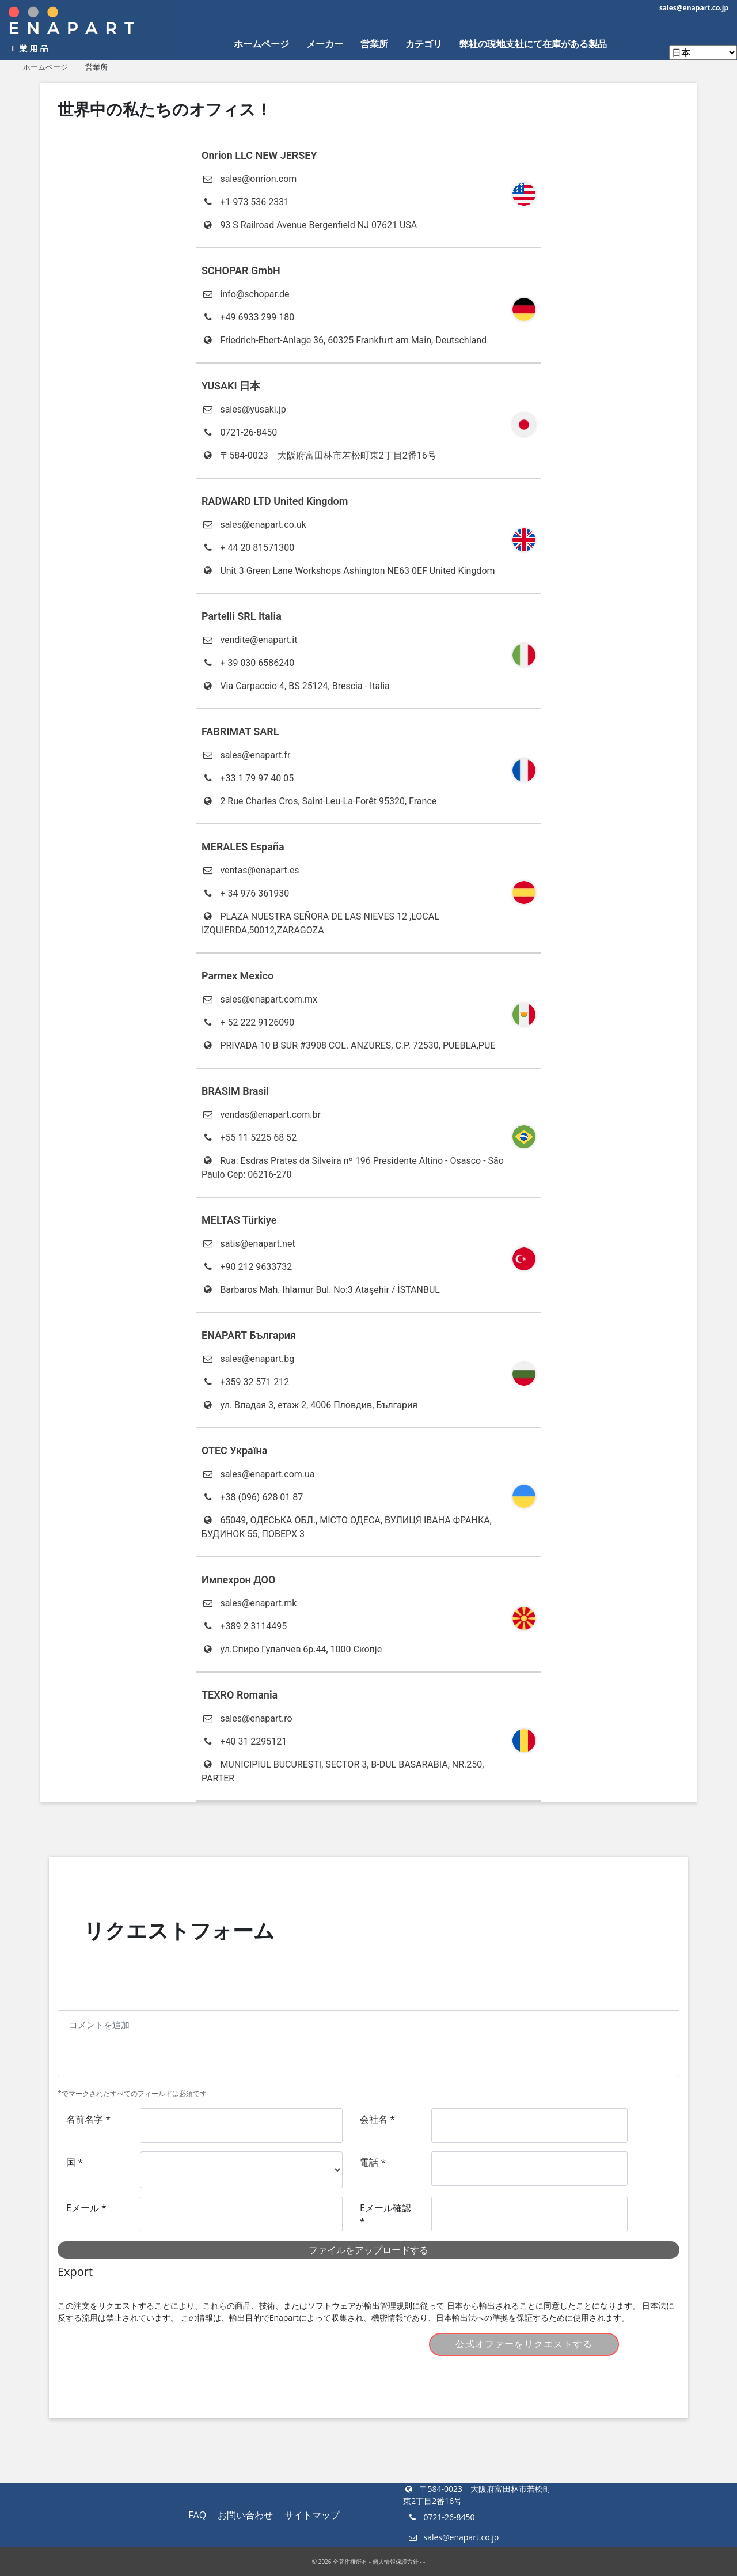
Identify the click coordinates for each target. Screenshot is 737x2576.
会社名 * (377, 2119)
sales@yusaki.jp (244, 409)
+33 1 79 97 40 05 (248, 778)
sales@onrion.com (249, 178)
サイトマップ (312, 2515)
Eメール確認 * (385, 2214)
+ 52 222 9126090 (248, 1022)
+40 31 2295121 (244, 1741)
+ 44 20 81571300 (248, 547)
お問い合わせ (245, 2515)
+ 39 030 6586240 (248, 662)
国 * (74, 2162)
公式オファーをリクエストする (523, 2344)
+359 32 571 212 (245, 1381)
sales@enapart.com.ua (258, 1474)
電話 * (373, 2162)
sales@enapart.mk (249, 1603)
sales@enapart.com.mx (259, 999)
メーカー (324, 43)
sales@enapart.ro (247, 1718)
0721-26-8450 (239, 432)
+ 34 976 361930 (245, 893)
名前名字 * (88, 2119)
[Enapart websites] (703, 52)
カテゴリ (423, 43)
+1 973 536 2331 (245, 201)
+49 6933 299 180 (248, 317)
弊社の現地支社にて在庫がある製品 (533, 43)
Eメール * (86, 2207)
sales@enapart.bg (248, 1358)
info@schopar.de (246, 294)
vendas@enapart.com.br (261, 1114)
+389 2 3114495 (244, 1626)
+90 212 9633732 (247, 1266)
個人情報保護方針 (396, 2562)
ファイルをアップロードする (368, 2250)
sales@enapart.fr (246, 755)
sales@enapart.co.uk (254, 524)
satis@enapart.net (248, 1243)
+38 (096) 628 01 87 (252, 1497)
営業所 (374, 43)
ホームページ (261, 43)
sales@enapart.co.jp (693, 8)
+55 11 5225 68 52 (249, 1137)
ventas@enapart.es (250, 870)
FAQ (197, 2515)
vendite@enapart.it (249, 639)
